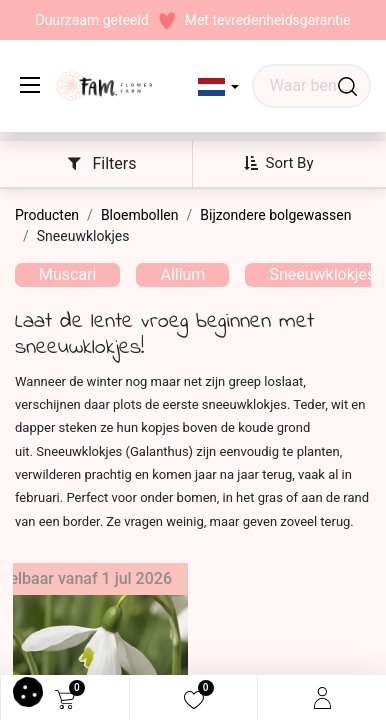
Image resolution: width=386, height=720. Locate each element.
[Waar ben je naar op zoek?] (347, 86)
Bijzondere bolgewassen (275, 215)
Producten (47, 215)
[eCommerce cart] (65, 698)
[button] (218, 87)
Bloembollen (140, 215)
